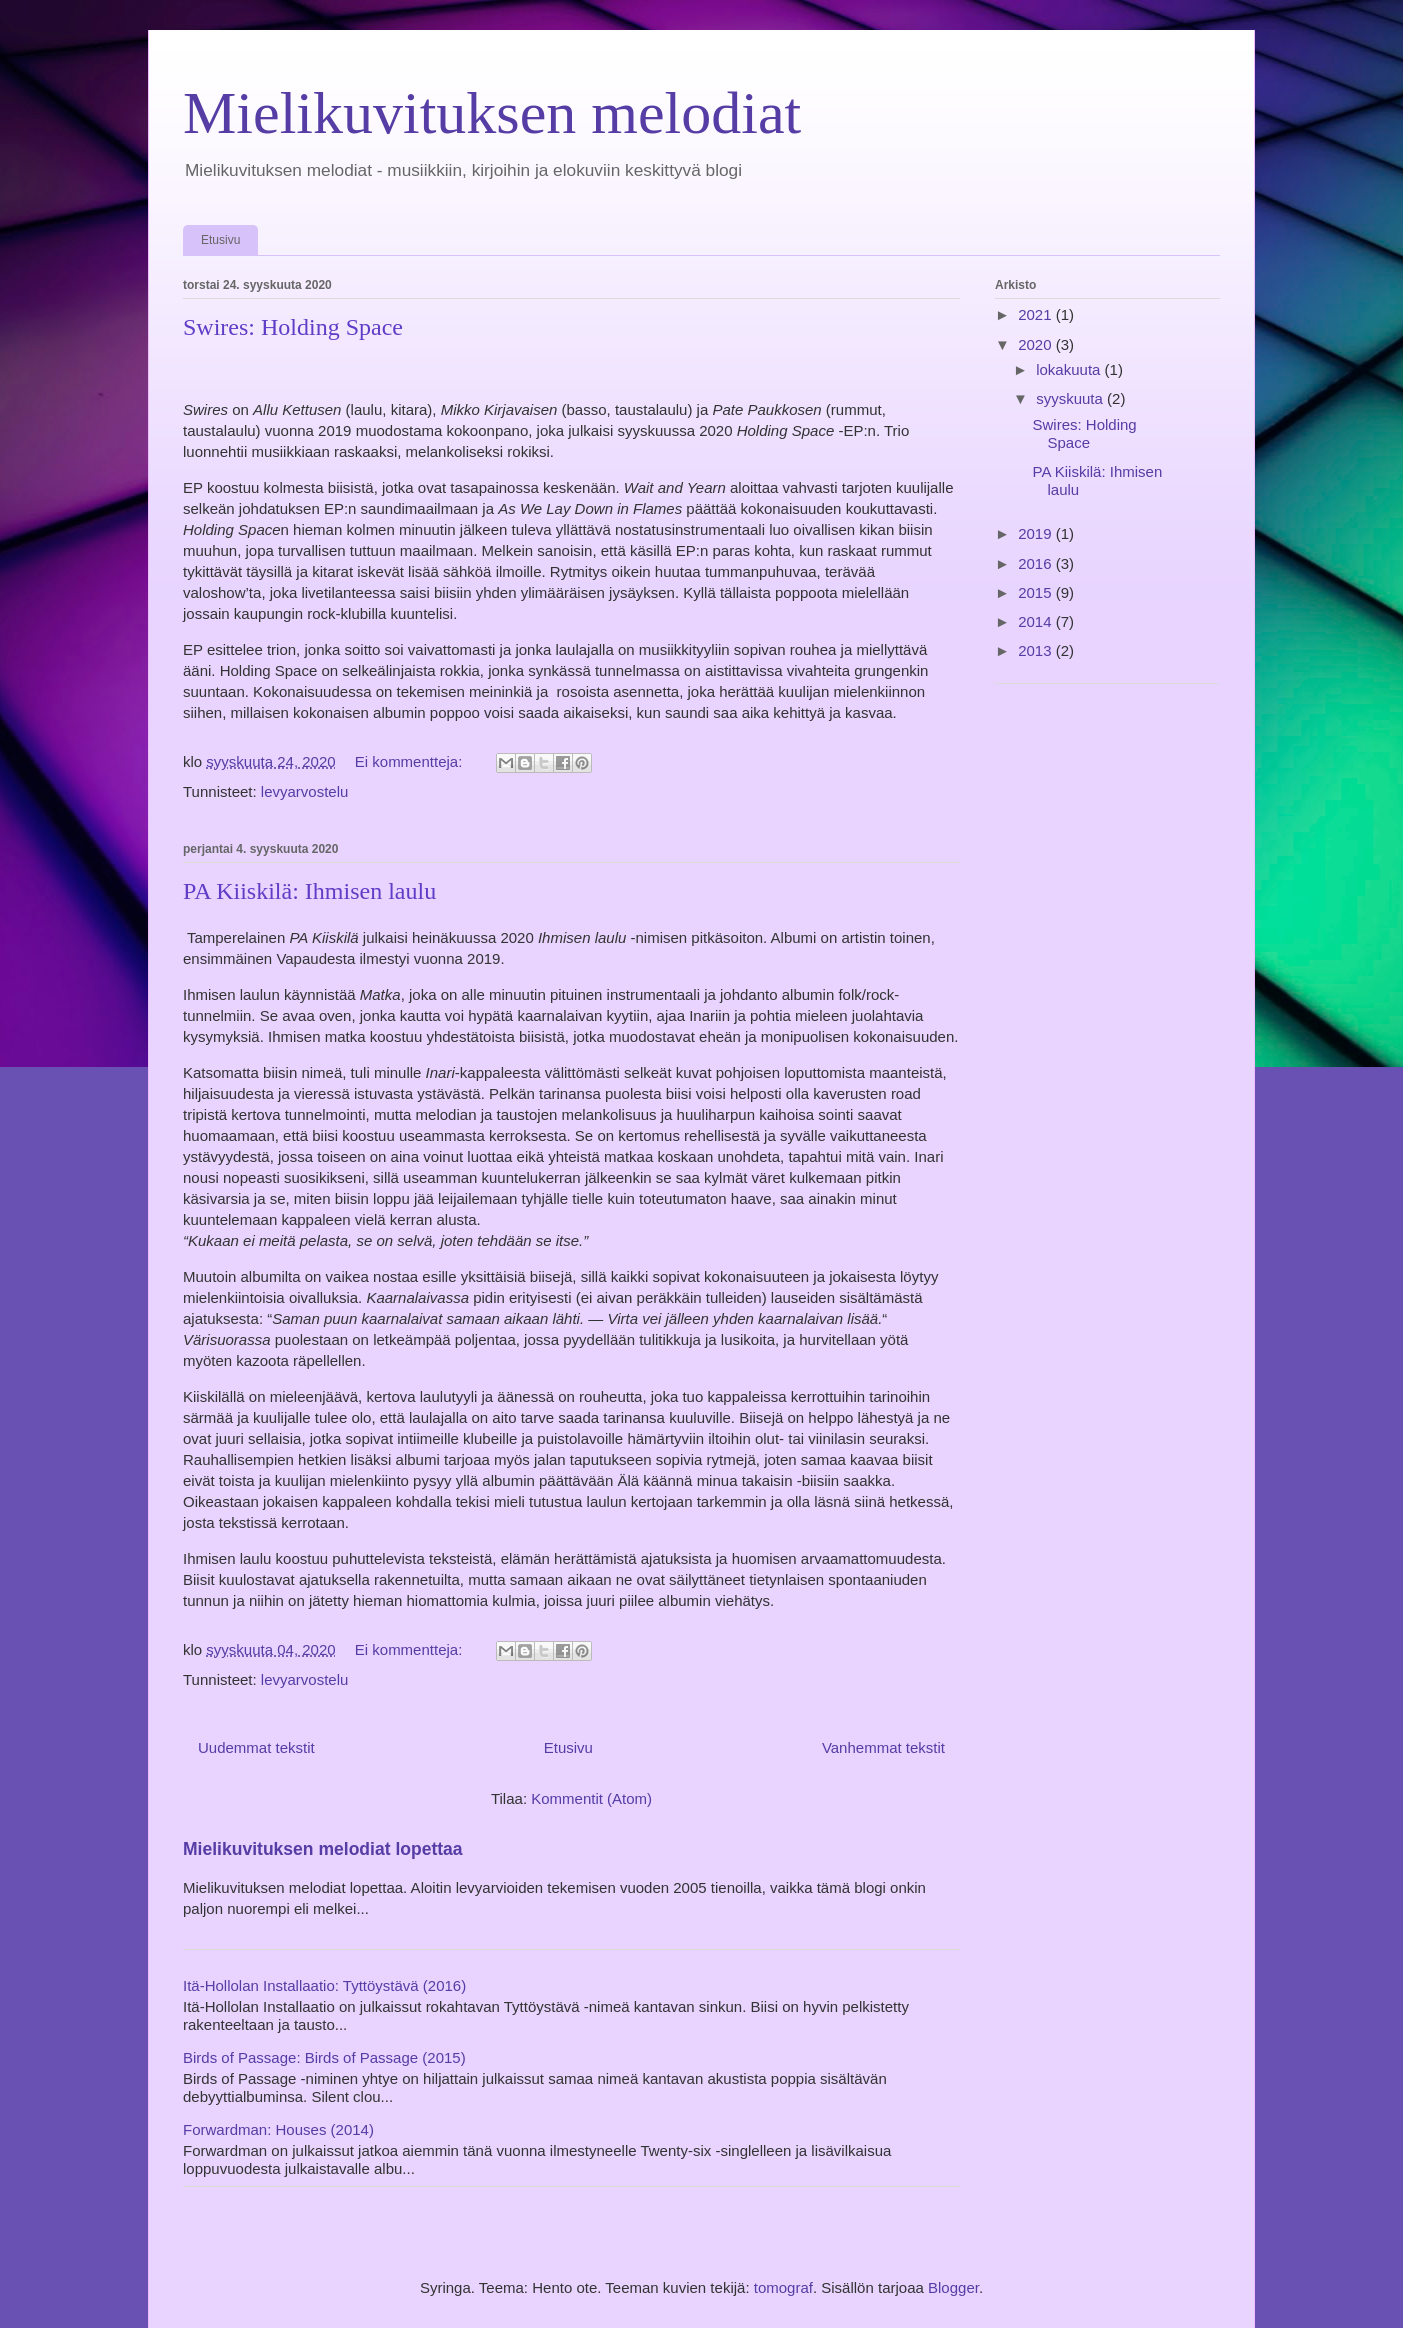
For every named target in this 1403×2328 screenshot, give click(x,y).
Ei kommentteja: (411, 761)
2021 (1037, 314)
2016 (1037, 563)
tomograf (783, 2287)
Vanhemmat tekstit (883, 1747)
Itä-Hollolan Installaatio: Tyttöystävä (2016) (324, 1985)
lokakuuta (1070, 369)
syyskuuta (1071, 398)
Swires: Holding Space (293, 327)
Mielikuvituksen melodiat (492, 113)
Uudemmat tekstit (256, 1747)
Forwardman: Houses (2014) (278, 2129)
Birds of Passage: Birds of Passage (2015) (324, 2057)
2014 (1037, 621)
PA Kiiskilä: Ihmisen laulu (309, 891)
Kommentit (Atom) (591, 1798)
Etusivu (220, 240)
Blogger (953, 2287)
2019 (1037, 533)
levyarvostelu (305, 791)
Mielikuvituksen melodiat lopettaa (323, 1849)
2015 (1037, 592)
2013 (1037, 650)
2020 (1037, 344)
